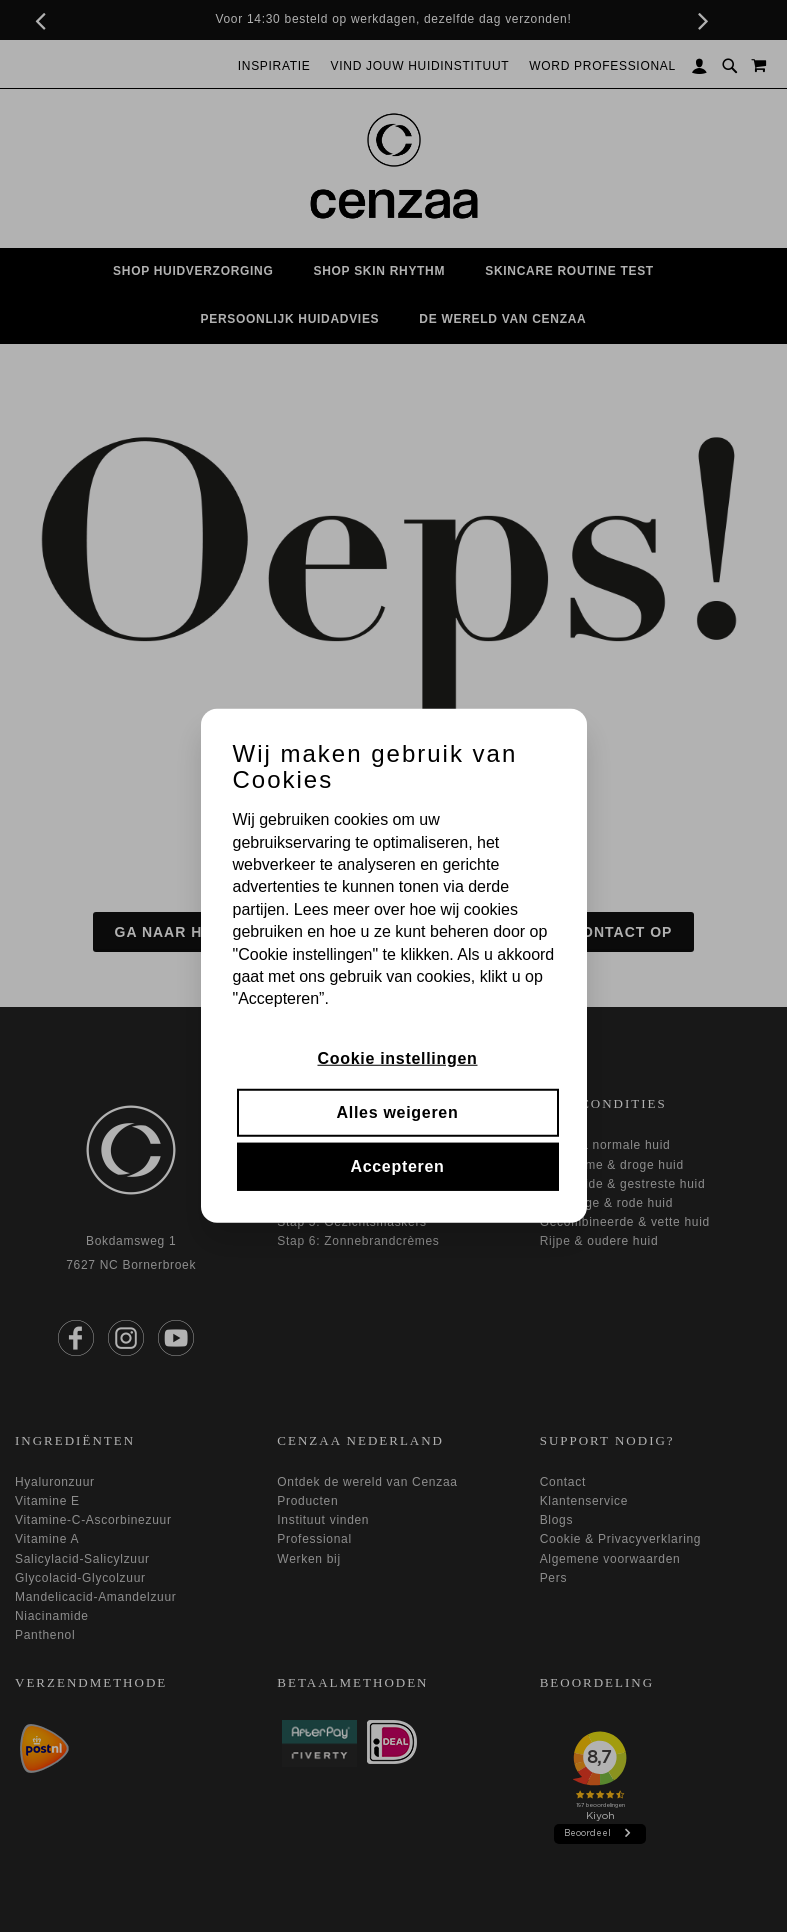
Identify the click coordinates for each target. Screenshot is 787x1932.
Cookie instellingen (398, 1057)
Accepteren (397, 1166)
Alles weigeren (398, 1112)
